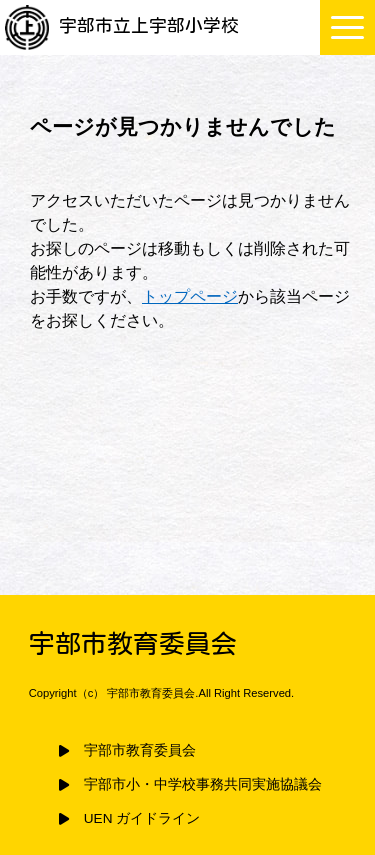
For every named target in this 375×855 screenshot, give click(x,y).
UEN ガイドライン (142, 818)
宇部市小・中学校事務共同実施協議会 (203, 784)
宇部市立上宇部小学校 (122, 25)
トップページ (190, 296)
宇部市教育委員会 (140, 750)
